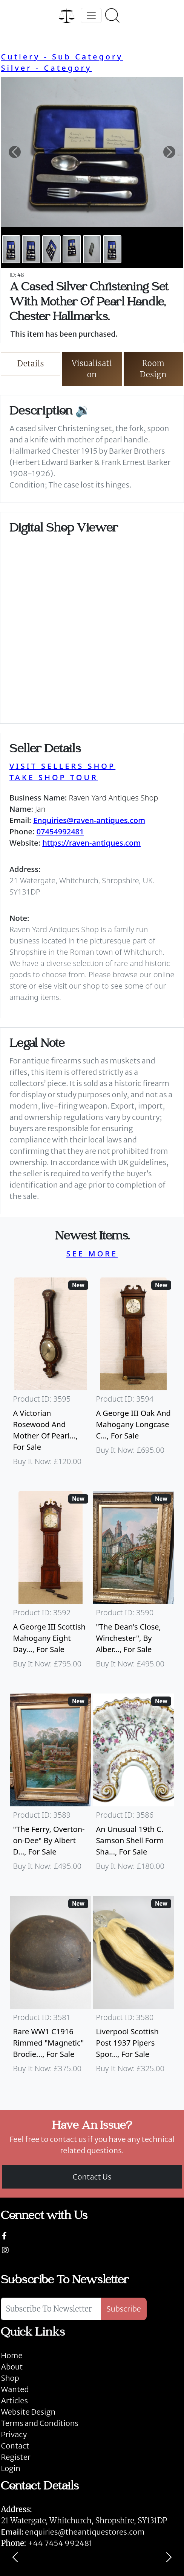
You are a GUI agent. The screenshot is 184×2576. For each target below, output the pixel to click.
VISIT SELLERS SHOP (62, 766)
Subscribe (123, 2308)
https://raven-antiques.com (91, 843)
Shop (10, 2378)
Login (10, 2468)
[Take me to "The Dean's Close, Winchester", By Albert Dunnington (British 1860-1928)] (133, 1583)
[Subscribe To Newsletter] (51, 2309)
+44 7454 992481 (60, 2543)
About (12, 2366)
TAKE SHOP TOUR (53, 777)
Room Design (153, 368)
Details (30, 363)
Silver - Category (46, 68)
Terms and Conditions (39, 2423)
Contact (15, 2445)
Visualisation (92, 368)
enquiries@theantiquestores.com (72, 2532)
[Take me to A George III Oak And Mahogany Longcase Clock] (133, 1375)
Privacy (14, 2434)
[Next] (169, 2557)
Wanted (15, 2389)
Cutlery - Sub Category (62, 57)
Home (11, 2355)
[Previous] (15, 2557)
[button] (14, 152)
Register (15, 2457)
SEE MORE (92, 1254)
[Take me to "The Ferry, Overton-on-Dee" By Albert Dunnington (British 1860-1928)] (50, 1786)
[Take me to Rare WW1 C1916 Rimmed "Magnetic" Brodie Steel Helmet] (50, 1988)
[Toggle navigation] (91, 15)
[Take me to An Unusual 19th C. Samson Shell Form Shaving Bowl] (133, 1786)
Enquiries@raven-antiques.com (89, 820)
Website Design (28, 2412)
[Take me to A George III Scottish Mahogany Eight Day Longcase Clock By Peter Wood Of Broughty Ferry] (50, 1583)
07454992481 (60, 831)
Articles (14, 2400)
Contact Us (92, 2176)
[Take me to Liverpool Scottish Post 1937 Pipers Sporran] (133, 1988)
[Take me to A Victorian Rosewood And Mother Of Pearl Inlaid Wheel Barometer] (50, 1375)
